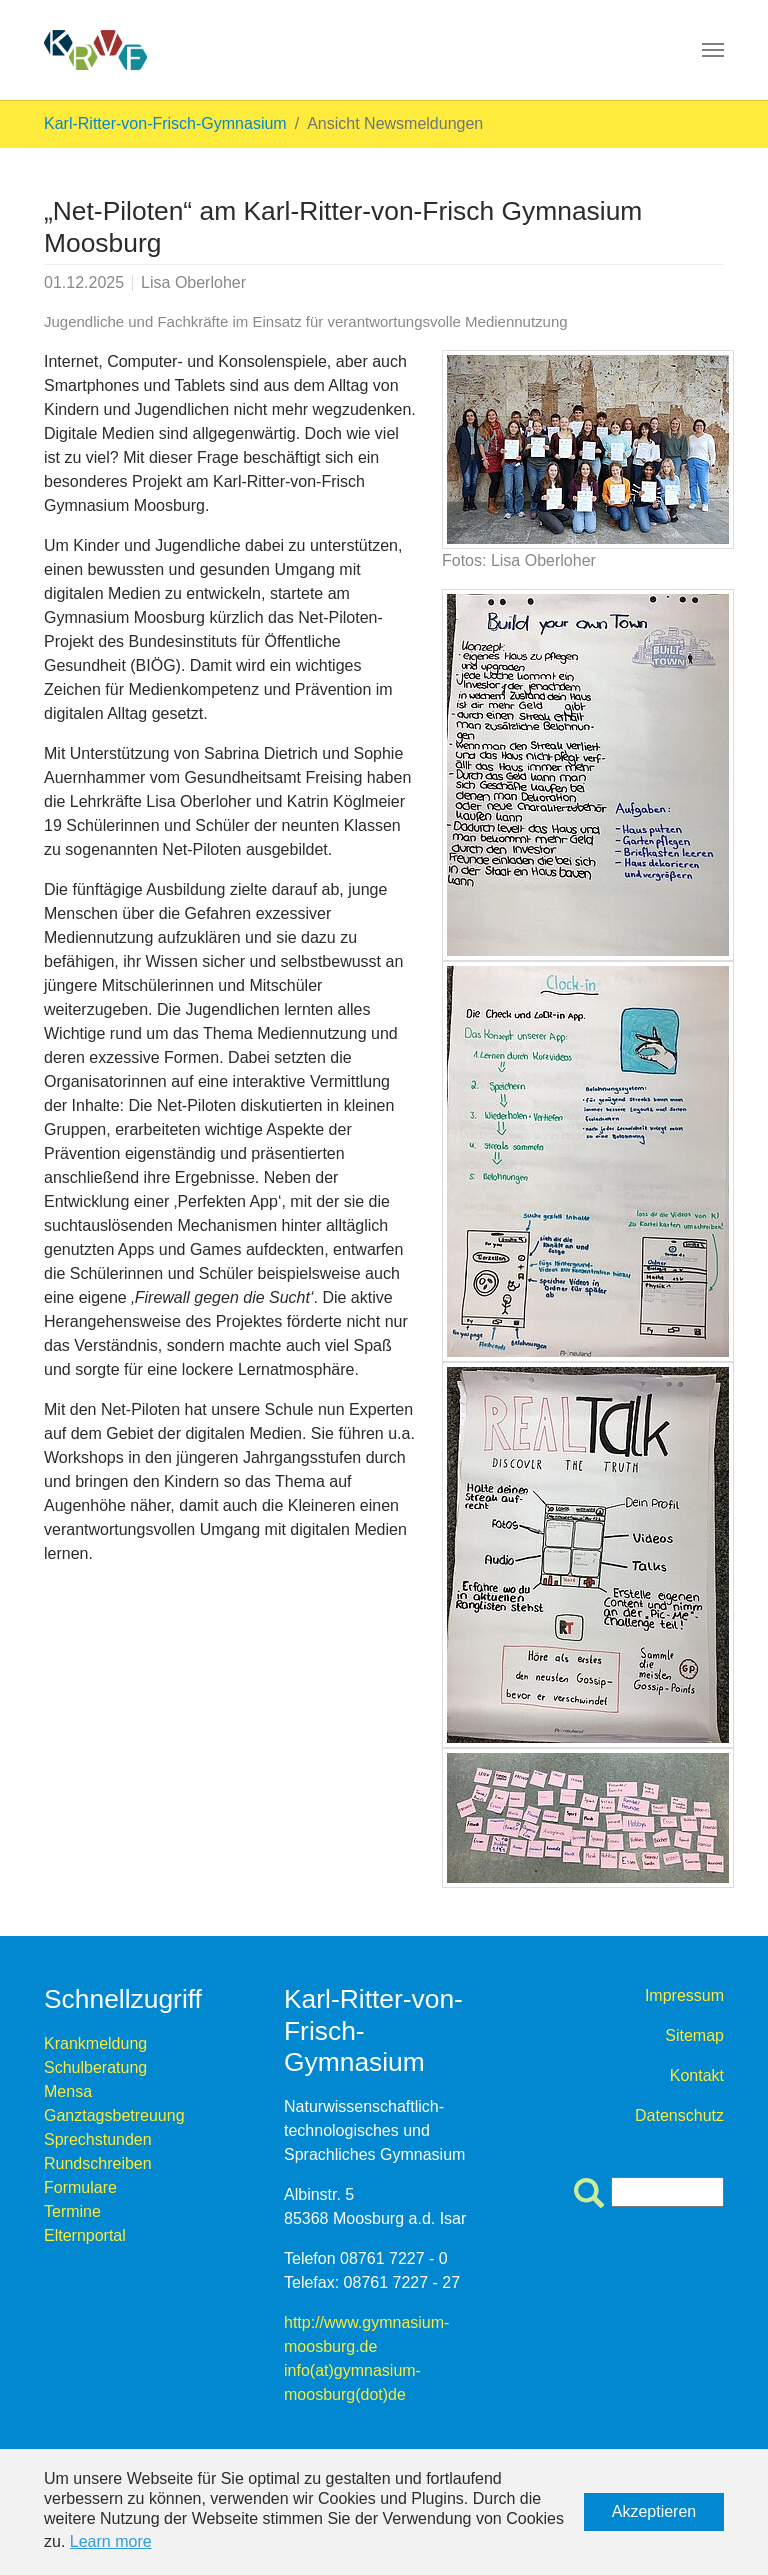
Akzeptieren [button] (654, 2511)
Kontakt (697, 2075)
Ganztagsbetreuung (114, 2115)
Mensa (68, 2091)
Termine (72, 2211)
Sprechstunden (98, 2139)
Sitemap (694, 2035)
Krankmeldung (95, 2043)
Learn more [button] (111, 2541)
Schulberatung (95, 2067)
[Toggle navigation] (713, 50)
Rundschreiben (98, 2163)
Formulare (80, 2187)
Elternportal (85, 2235)
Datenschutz (679, 2115)
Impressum (684, 1995)
